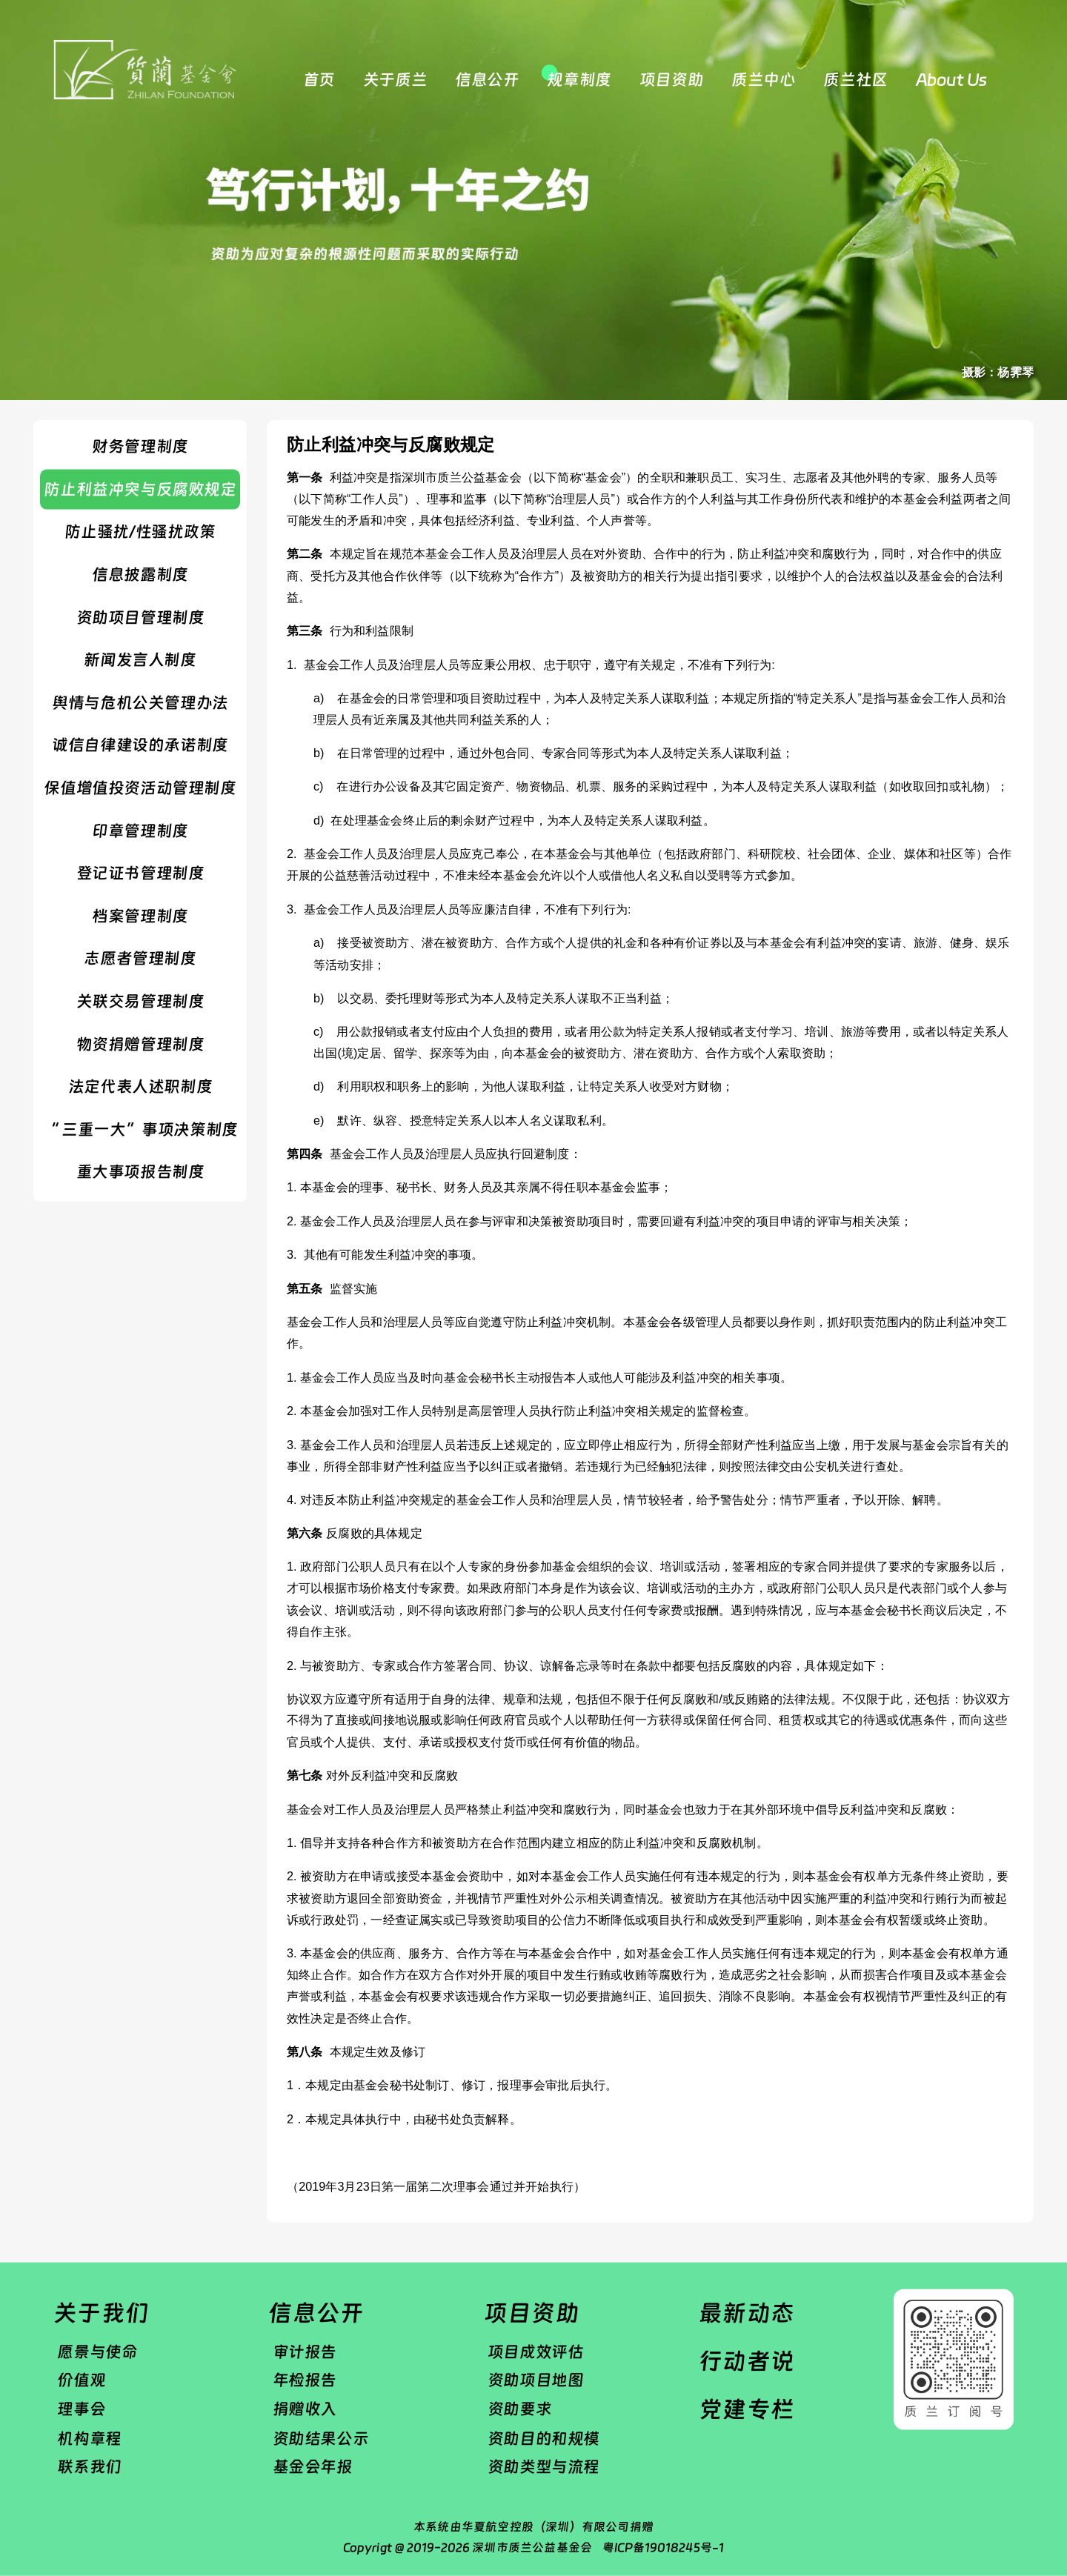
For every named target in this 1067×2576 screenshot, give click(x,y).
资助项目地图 (536, 2380)
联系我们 (89, 2466)
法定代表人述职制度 (140, 1086)
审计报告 (304, 2351)
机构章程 (89, 2437)
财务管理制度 (140, 446)
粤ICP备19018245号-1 (663, 2547)
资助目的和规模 (543, 2437)
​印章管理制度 (140, 830)
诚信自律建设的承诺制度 (140, 745)
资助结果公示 (321, 2437)
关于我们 (101, 2312)
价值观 (81, 2380)
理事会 (81, 2409)
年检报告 (304, 2380)
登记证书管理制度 (140, 873)
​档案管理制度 (140, 915)
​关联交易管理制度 (140, 1001)
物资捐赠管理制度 (140, 1044)
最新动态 (747, 2312)
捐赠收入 (304, 2409)
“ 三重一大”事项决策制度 (140, 1129)
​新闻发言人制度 (140, 660)
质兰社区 (855, 80)
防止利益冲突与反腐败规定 (140, 489)
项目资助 (671, 80)
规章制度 (579, 80)
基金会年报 (313, 2466)
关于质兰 (395, 80)
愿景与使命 (97, 2351)
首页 (319, 80)
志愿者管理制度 (140, 958)
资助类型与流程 (543, 2466)
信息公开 (487, 80)
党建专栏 (747, 2408)
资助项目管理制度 (140, 617)
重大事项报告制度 (140, 1172)
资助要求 (519, 2409)
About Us (951, 80)
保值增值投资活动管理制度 (140, 787)
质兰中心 (763, 80)
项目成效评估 (536, 2351)
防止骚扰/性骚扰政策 (139, 532)
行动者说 (747, 2360)
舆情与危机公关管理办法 (140, 702)
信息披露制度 (140, 574)
